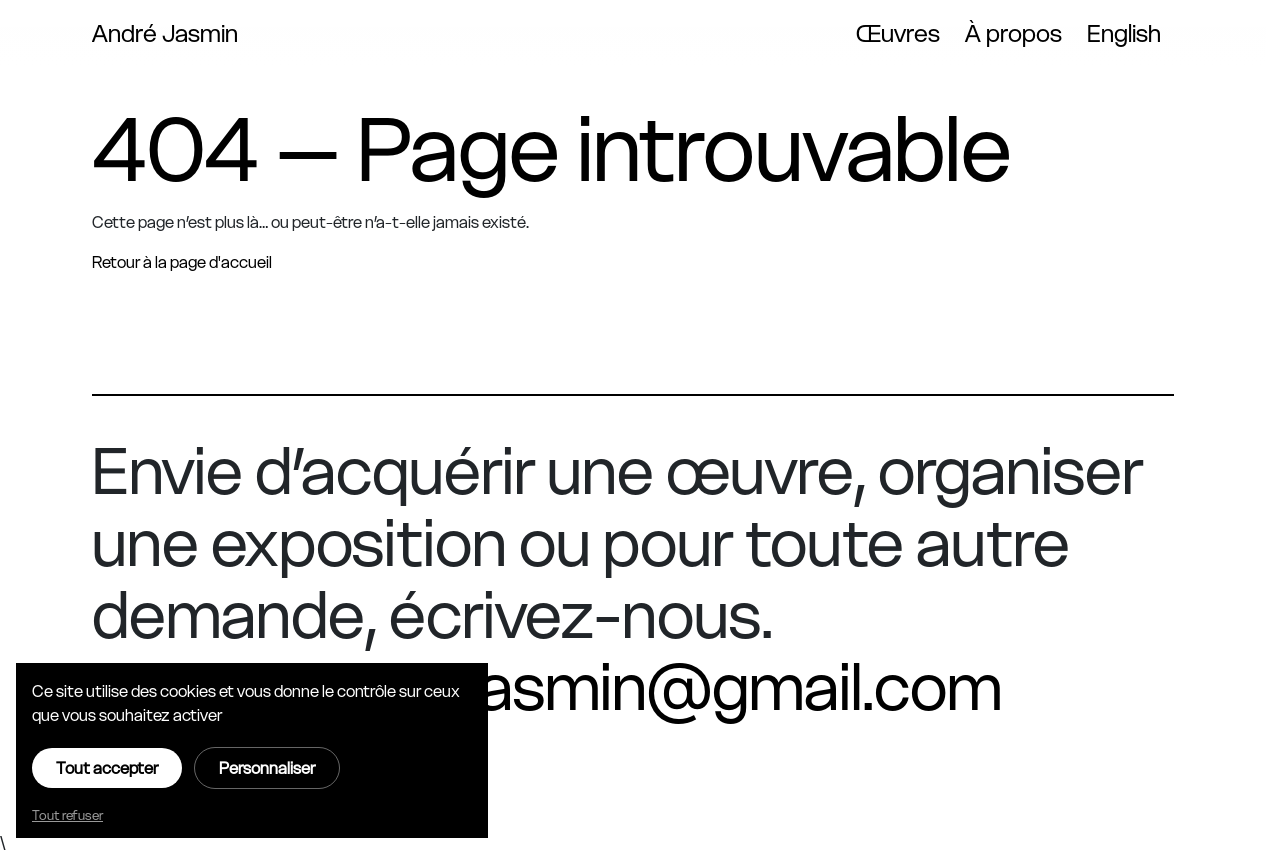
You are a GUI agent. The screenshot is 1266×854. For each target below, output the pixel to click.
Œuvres (898, 33)
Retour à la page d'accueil (182, 262)
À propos (1013, 33)
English (1124, 33)
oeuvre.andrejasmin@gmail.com (547, 687)
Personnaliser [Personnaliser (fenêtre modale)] (267, 768)
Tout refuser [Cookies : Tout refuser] (67, 815)
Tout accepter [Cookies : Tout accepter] (107, 768)
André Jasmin (165, 33)
